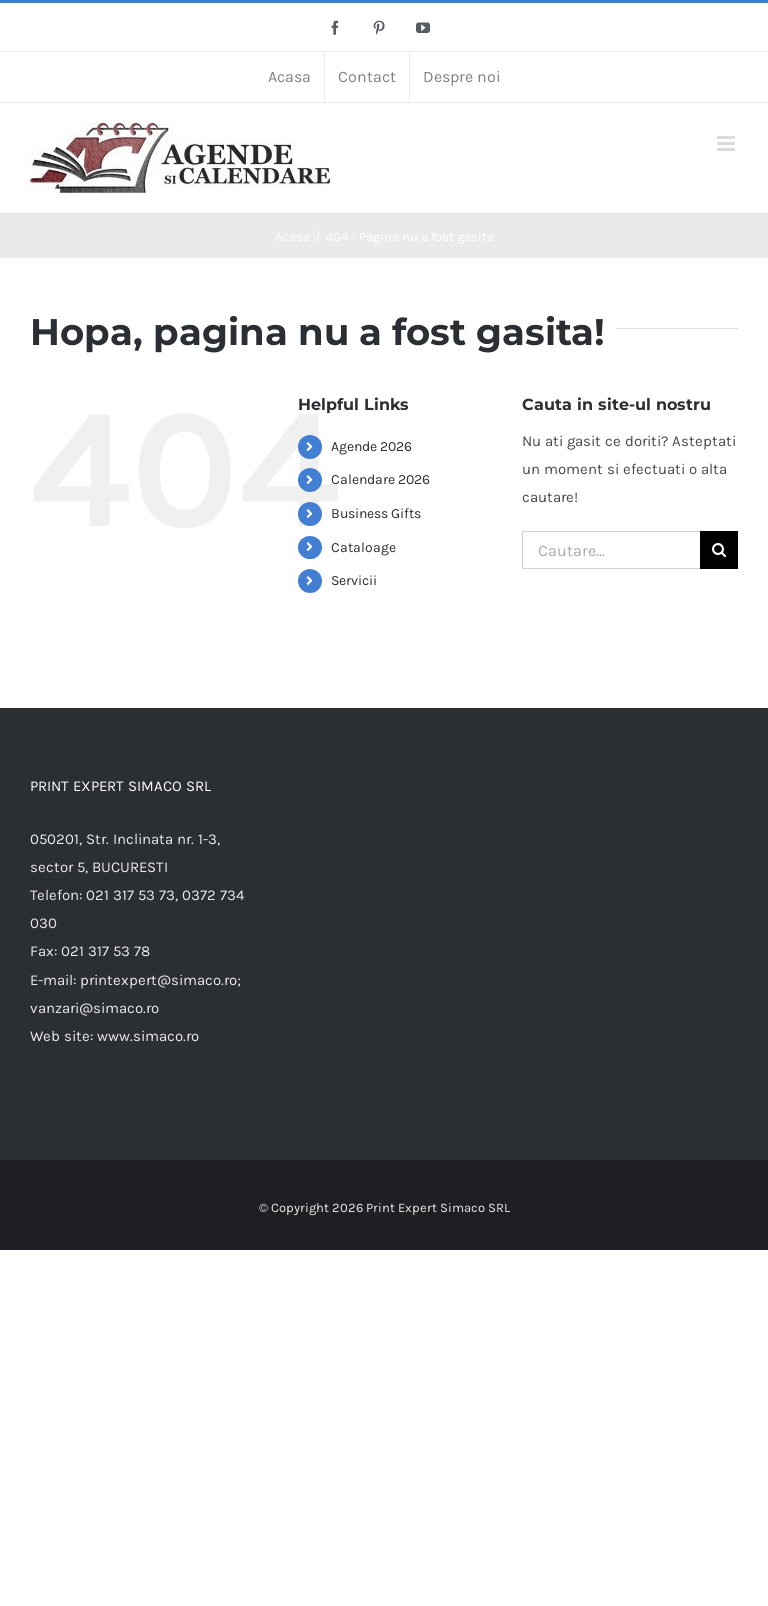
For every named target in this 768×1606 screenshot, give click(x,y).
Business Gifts (376, 513)
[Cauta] (719, 550)
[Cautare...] (611, 550)
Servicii (354, 580)
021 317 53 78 (105, 951)
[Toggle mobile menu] (727, 143)
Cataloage (363, 547)
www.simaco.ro (148, 1036)
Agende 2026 (371, 446)
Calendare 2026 (380, 479)
